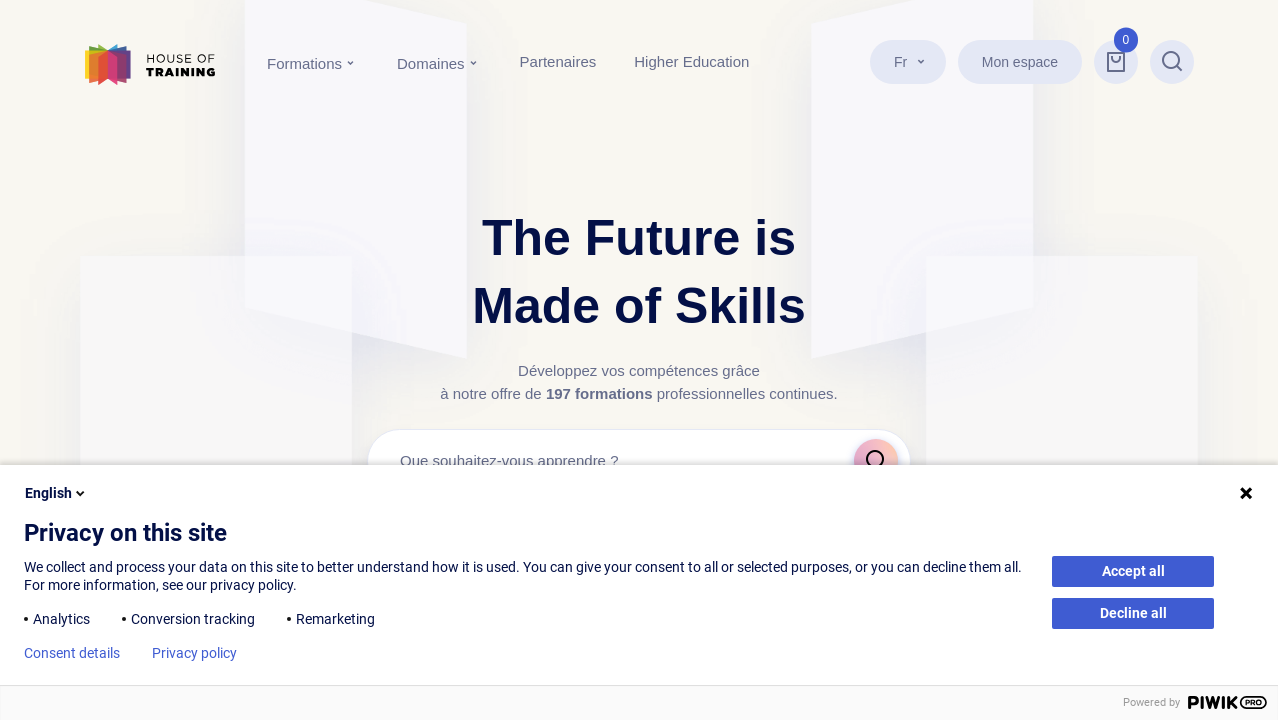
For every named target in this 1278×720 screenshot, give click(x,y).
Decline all (1133, 613)
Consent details (72, 653)
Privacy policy (194, 653)
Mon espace (1020, 62)
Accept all (1133, 571)
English (56, 493)
